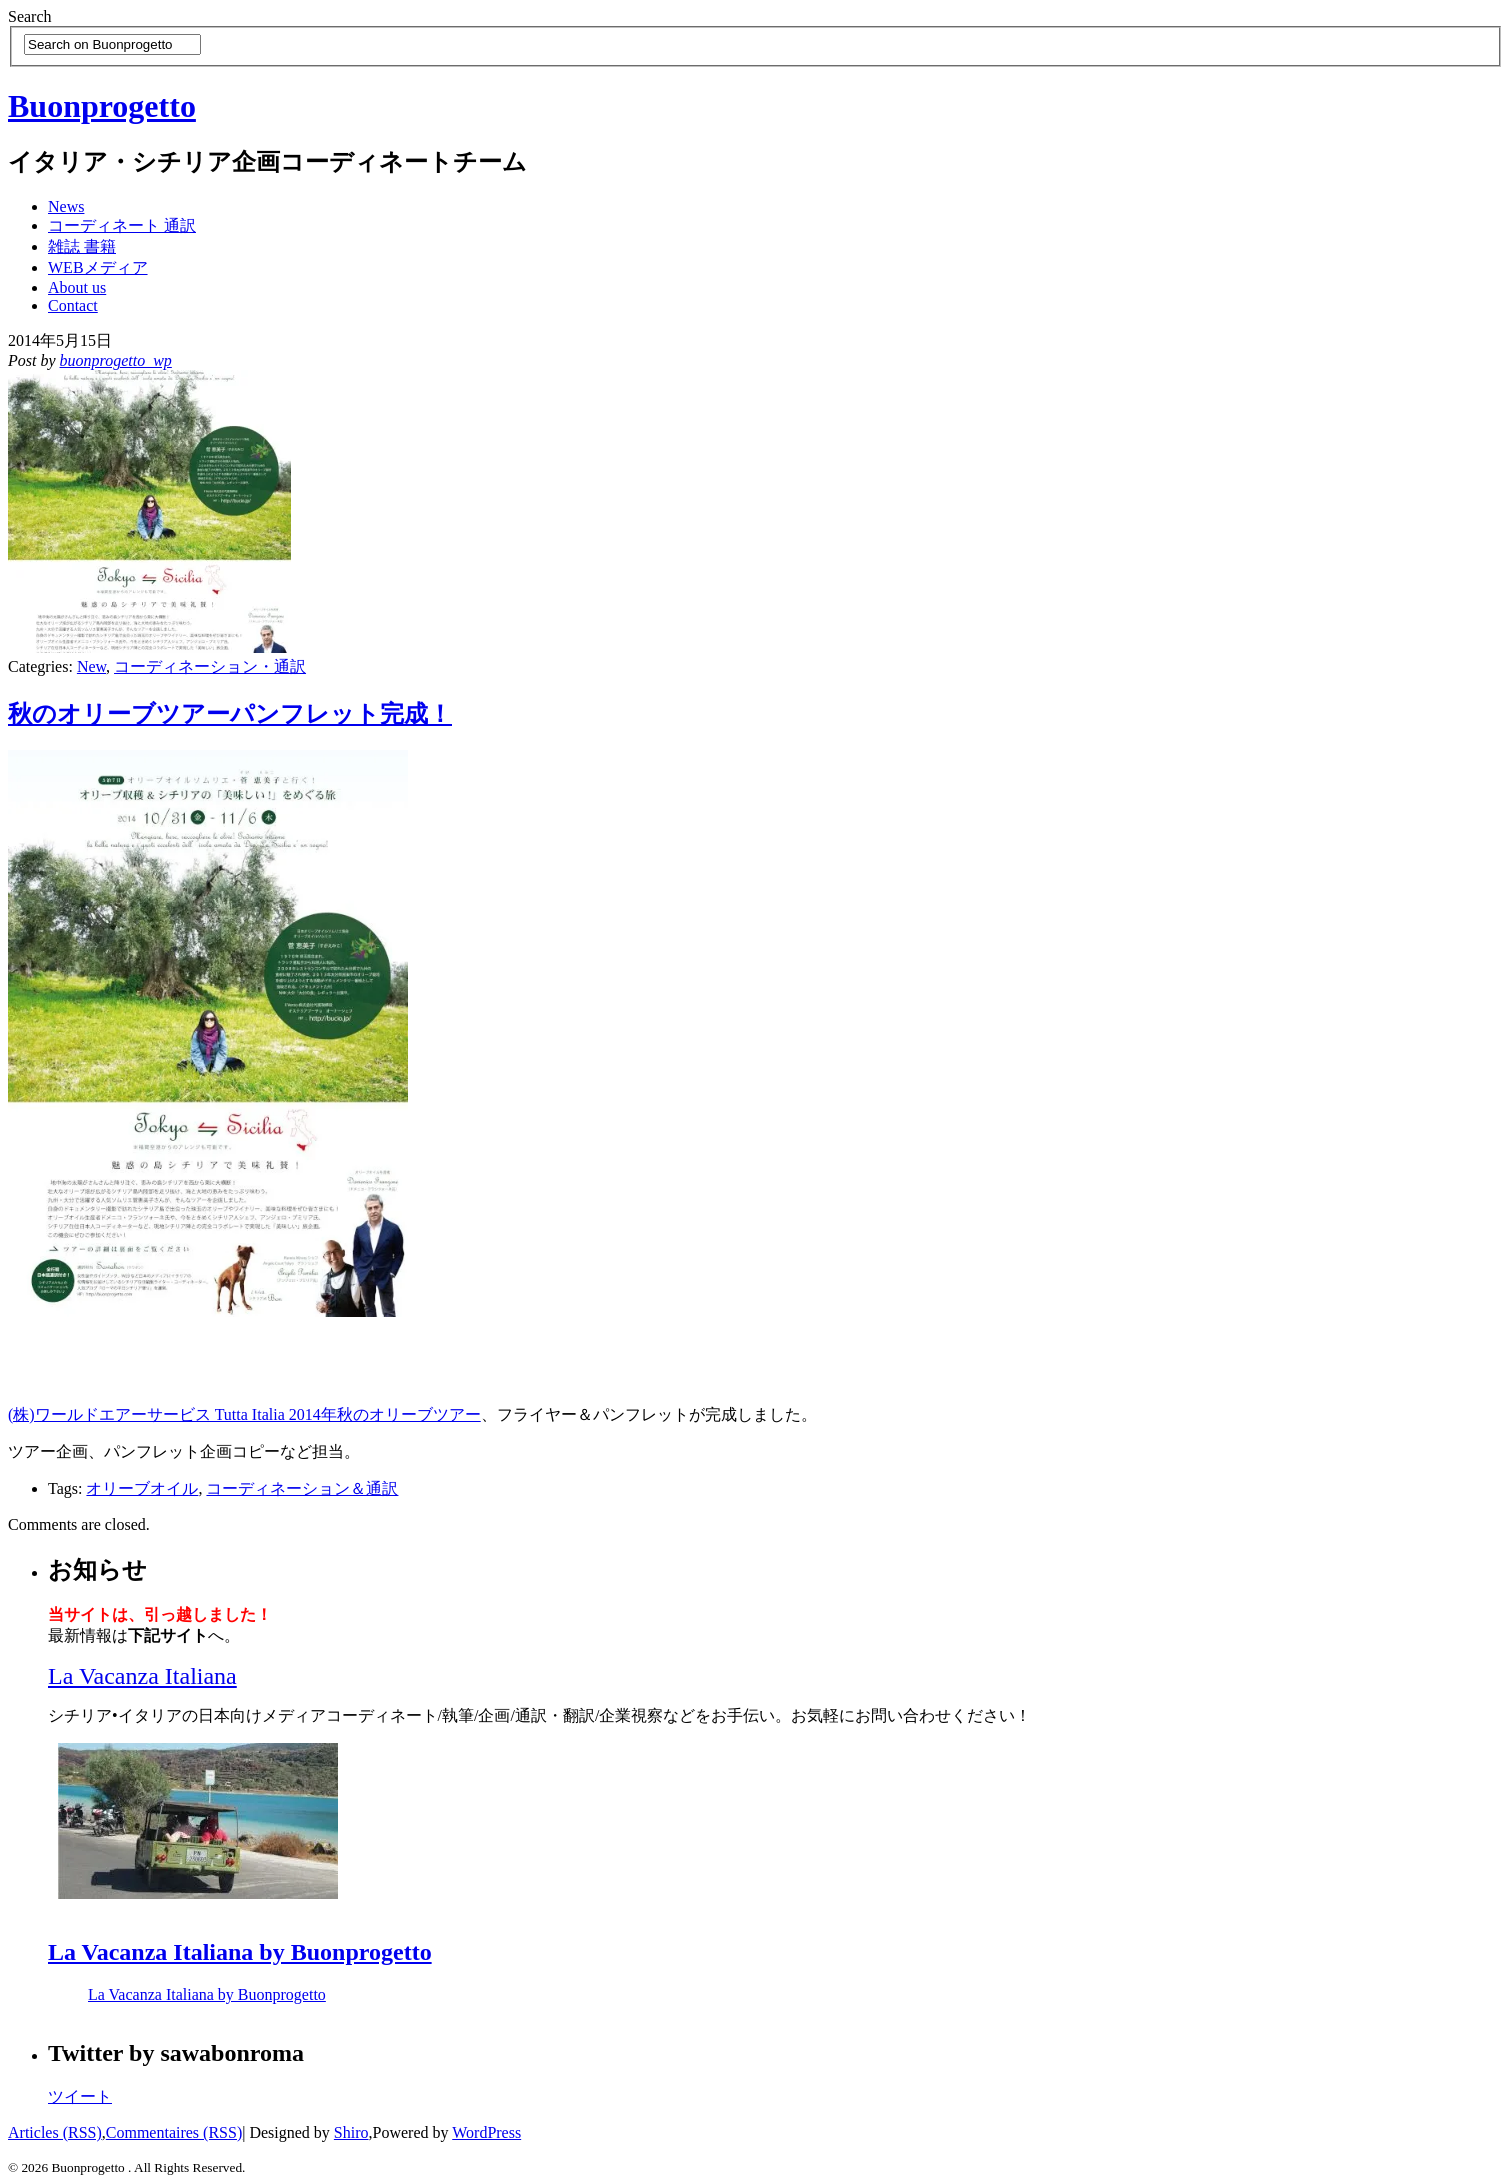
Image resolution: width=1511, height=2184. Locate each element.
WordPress (486, 2132)
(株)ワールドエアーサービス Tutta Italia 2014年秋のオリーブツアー (244, 1414)
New (91, 666)
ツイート (80, 2096)
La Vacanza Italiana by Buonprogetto (240, 1952)
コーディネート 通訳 (122, 225)
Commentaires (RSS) (174, 2132)
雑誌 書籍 (82, 246)
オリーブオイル (142, 1488)
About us (77, 287)
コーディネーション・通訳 (210, 666)
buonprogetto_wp (116, 360)
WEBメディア (98, 267)
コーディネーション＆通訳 (302, 1488)
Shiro (351, 2132)
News (66, 206)
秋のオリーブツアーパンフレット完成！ (230, 714)
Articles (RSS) (55, 2132)
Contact (73, 305)
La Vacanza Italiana (142, 1676)
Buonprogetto (102, 106)
